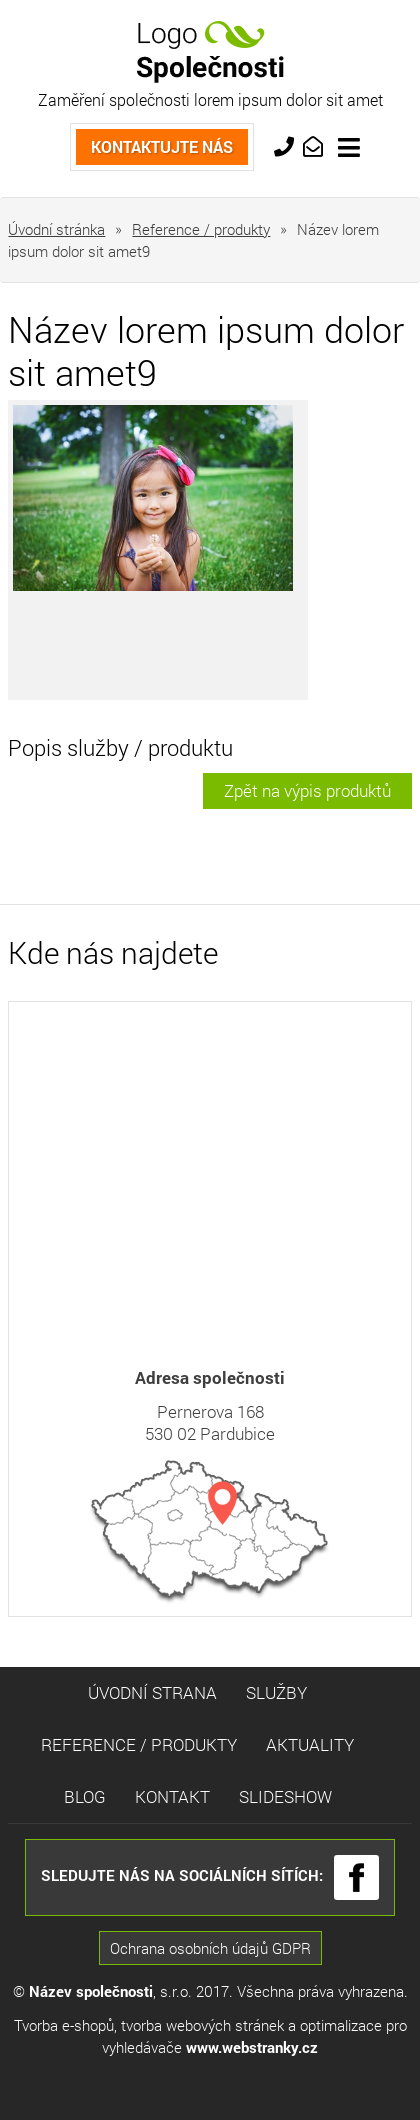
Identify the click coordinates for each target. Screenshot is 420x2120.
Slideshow (285, 1796)
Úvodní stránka (56, 229)
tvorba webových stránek (202, 2025)
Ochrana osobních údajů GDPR (210, 1948)
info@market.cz (315, 144)
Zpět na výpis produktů (307, 790)
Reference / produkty (201, 229)
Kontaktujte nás (162, 136)
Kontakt (172, 1796)
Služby (276, 1692)
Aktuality (310, 1744)
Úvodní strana (152, 1692)
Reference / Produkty (139, 1744)
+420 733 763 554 (286, 144)
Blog (85, 1796)
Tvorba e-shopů (64, 2025)
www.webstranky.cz (252, 2047)
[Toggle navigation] (349, 147)
